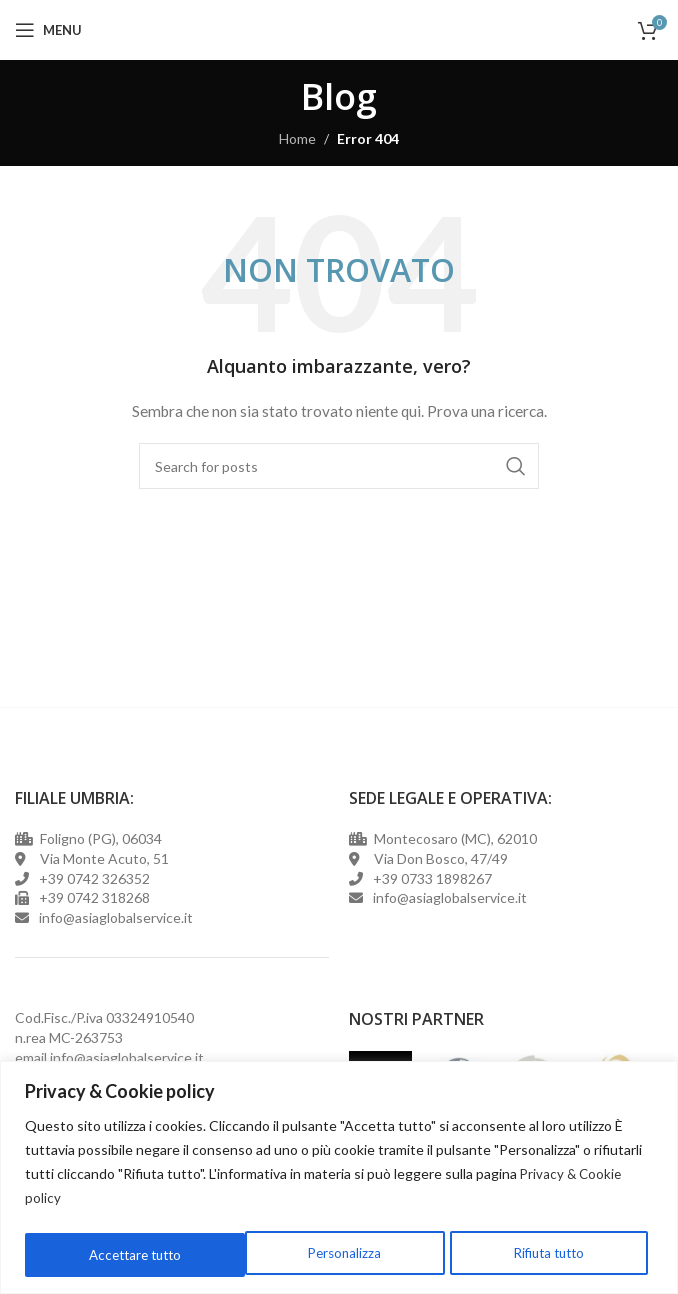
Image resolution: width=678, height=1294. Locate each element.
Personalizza (122, 1254)
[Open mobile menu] (48, 30)
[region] (339, 1178)
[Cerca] (339, 466)
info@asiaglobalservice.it (127, 1057)
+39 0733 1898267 (429, 878)
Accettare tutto (543, 1254)
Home (297, 138)
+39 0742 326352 (94, 878)
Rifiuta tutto (327, 1254)
